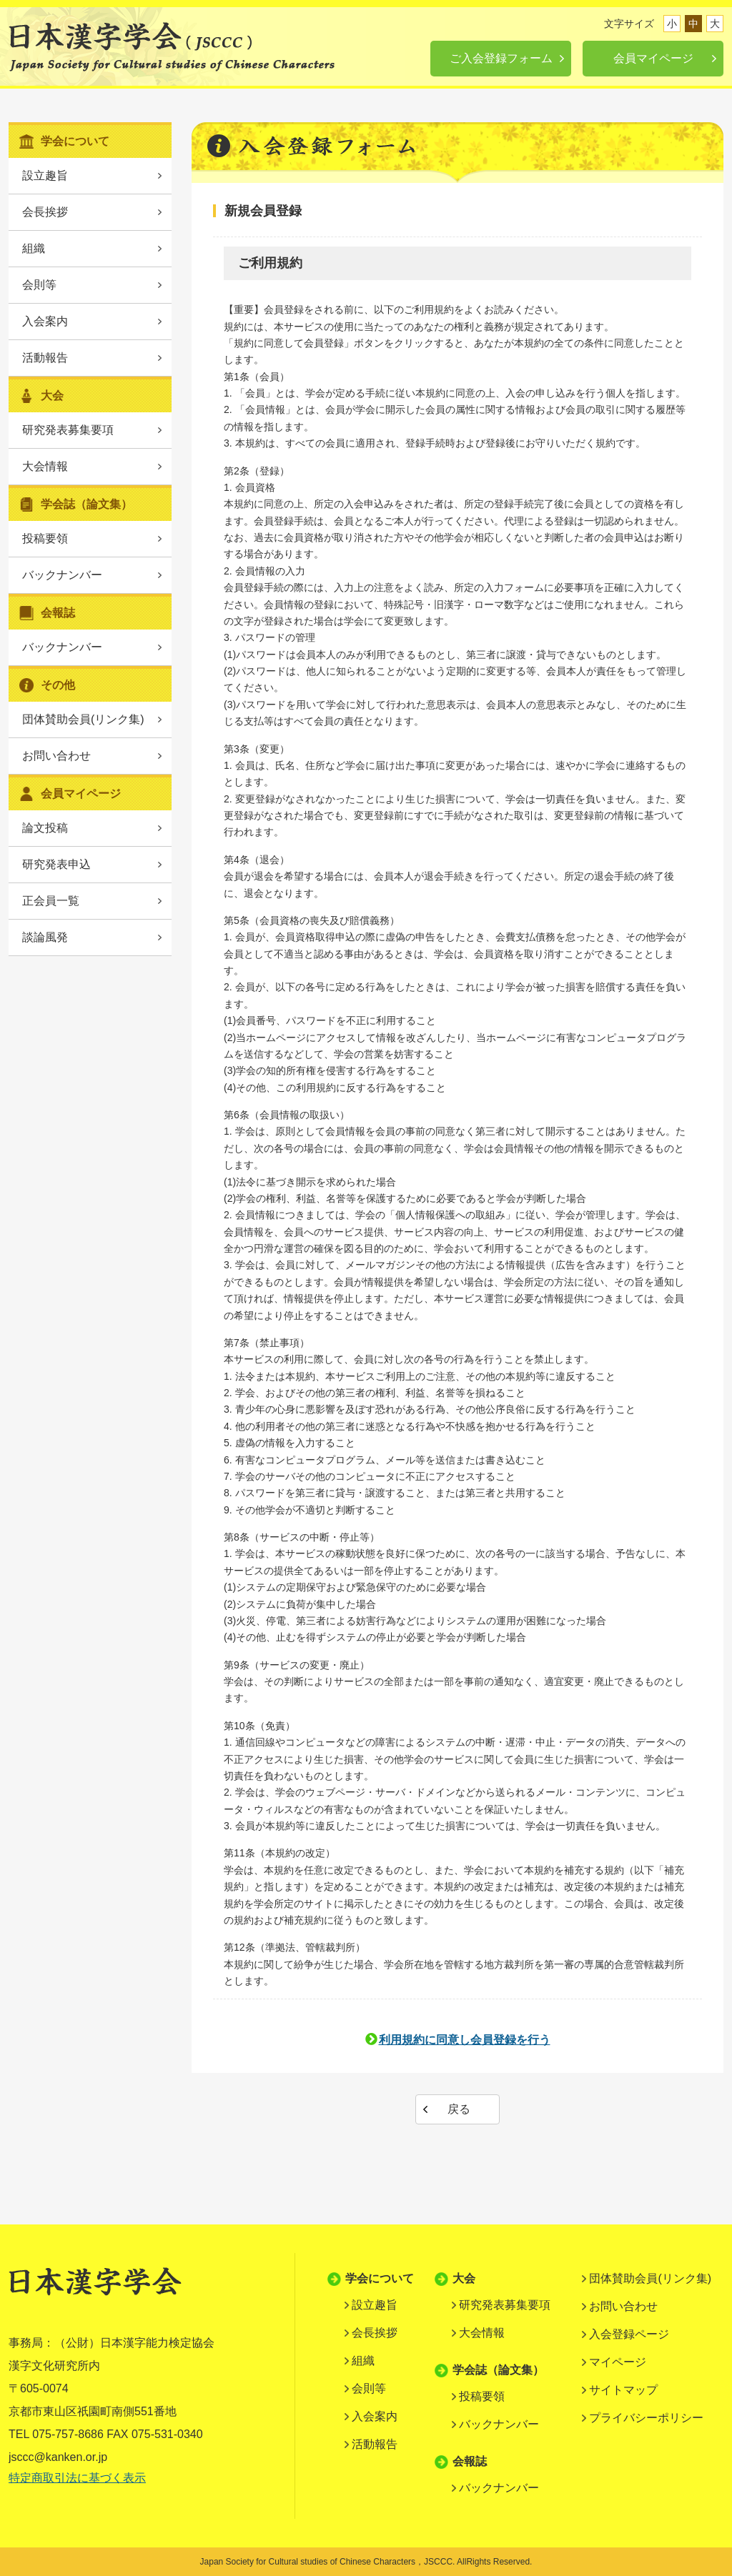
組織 (33, 248)
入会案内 (45, 321)
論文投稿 (45, 828)
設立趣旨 (45, 175)
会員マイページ (653, 58)
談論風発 (45, 937)
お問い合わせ (56, 756)
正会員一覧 (50, 901)
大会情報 (45, 466)
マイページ (617, 2362)
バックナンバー (62, 575)
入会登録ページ (629, 2334)
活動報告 (45, 358)
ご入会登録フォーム (501, 58)
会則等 (39, 285)
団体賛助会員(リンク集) (83, 719)
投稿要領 (45, 538)
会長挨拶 (45, 212)
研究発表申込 (56, 864)
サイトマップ (623, 2390)
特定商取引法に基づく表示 (77, 2478)
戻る (458, 2109)
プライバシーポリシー (646, 2418)
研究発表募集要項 (68, 430)
